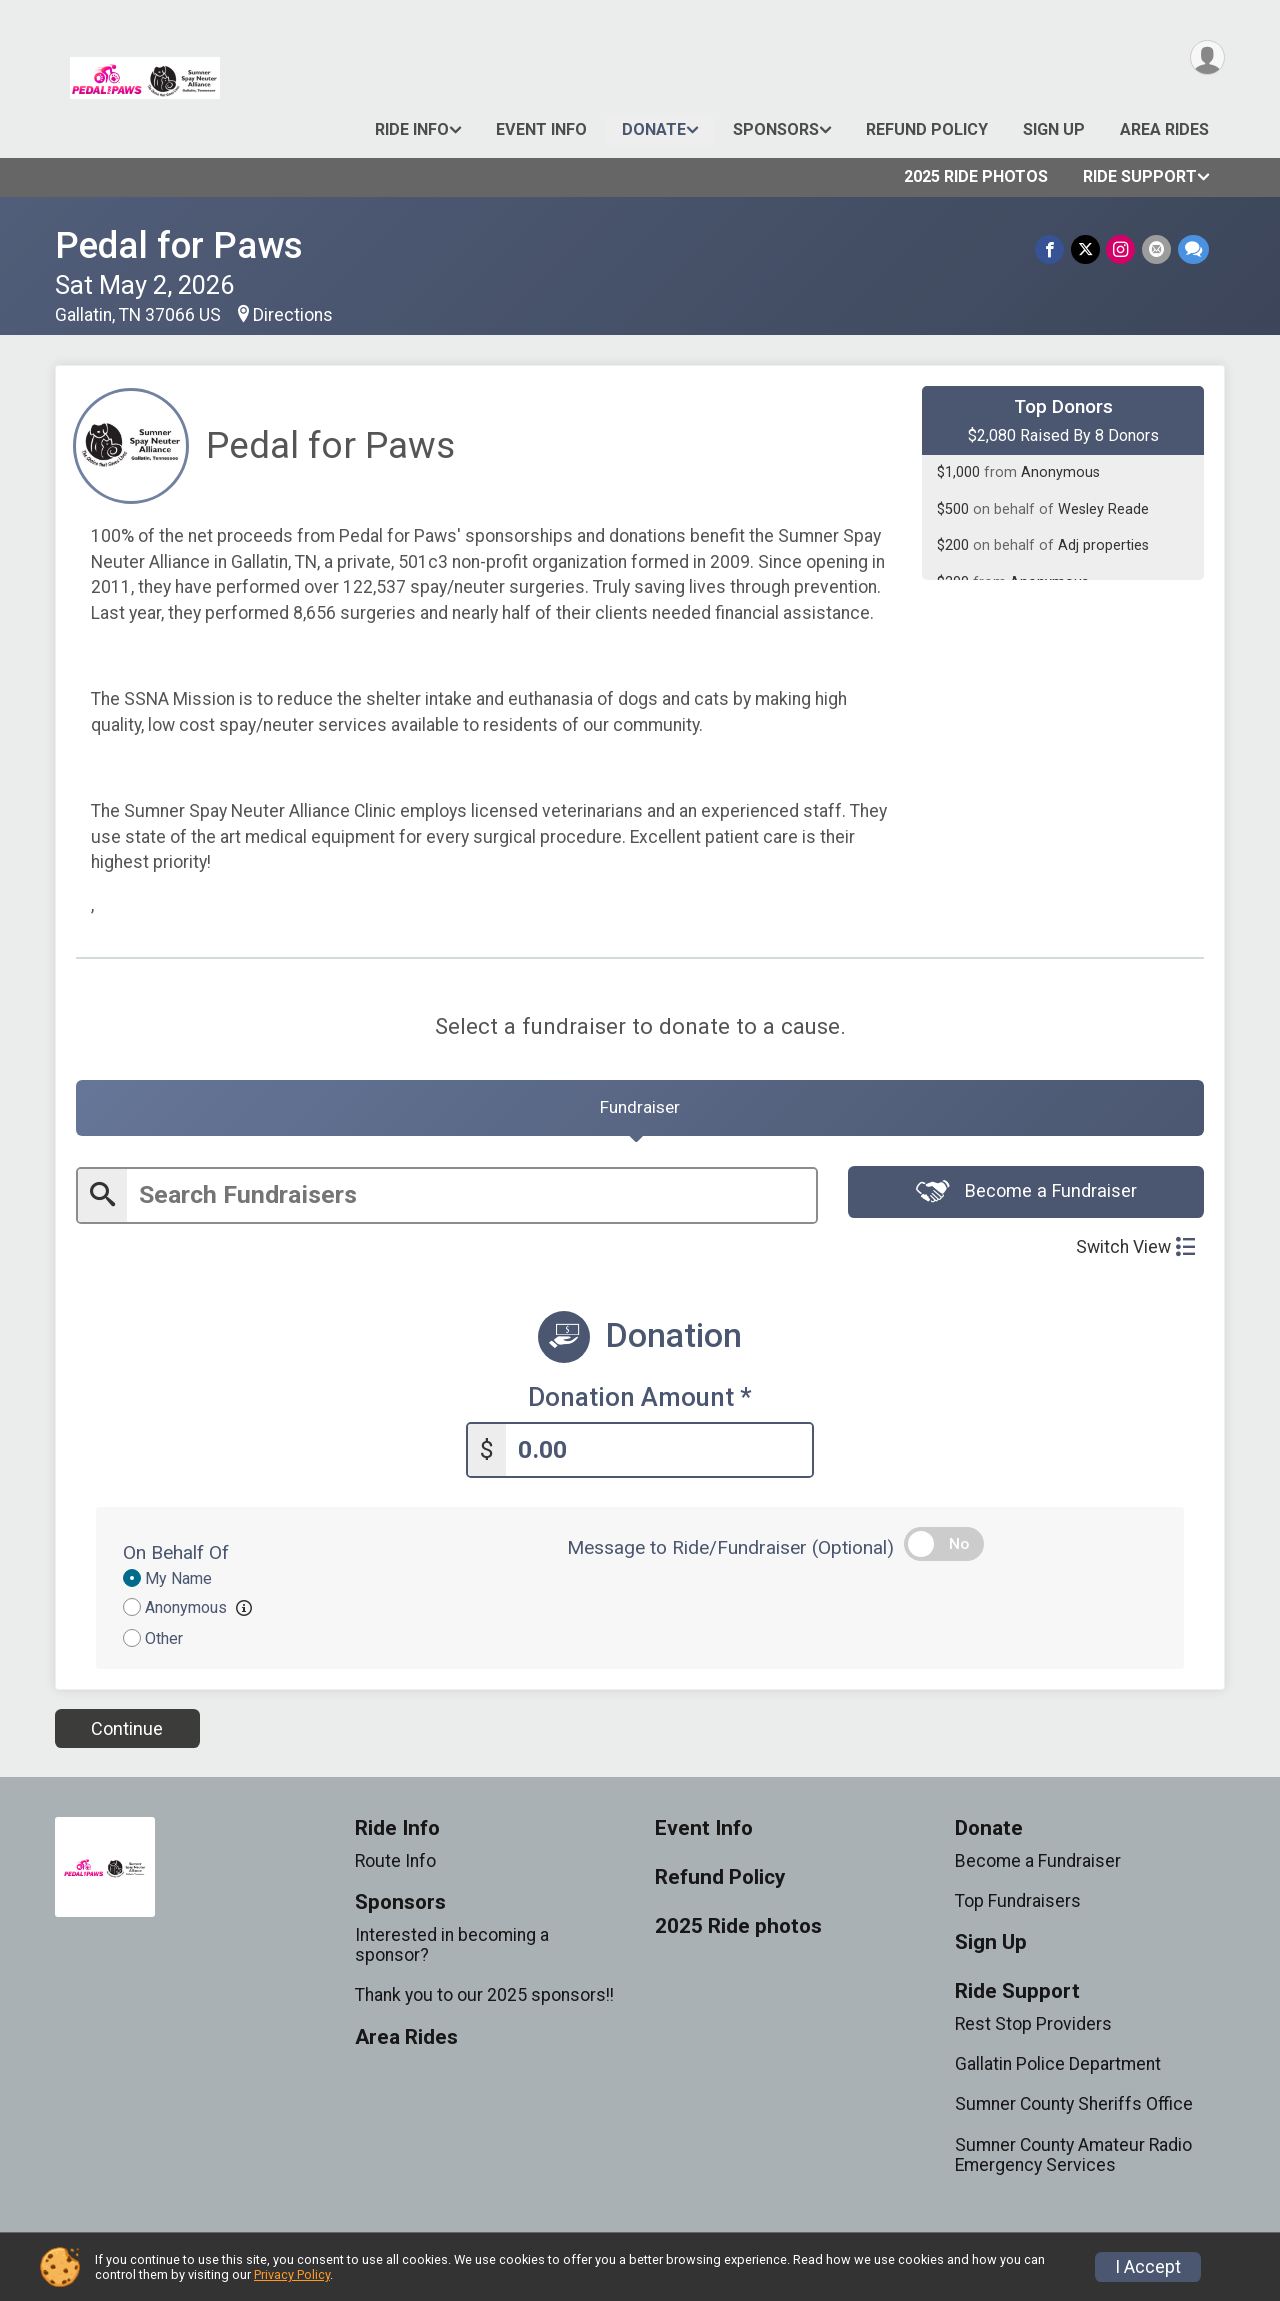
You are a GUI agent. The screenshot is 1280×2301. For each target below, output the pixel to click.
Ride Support (1140, 176)
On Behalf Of (176, 1556)
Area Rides (1164, 129)
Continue (127, 1731)
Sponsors (776, 129)
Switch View (1135, 1252)
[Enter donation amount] (659, 1453)
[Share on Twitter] (1087, 249)
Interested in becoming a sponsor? (452, 1949)
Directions (293, 315)
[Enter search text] (471, 1200)
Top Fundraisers (1018, 1905)
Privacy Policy (292, 2274)
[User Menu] (1206, 58)
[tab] (640, 1111)
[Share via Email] (1157, 249)
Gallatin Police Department (1058, 2068)
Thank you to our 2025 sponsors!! (484, 1999)
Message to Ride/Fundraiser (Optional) (730, 1551)
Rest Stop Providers (1033, 2028)
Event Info (541, 129)
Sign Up (1054, 129)
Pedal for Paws (179, 245)
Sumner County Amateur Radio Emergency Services (1073, 2158)
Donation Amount (640, 1402)
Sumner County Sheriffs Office (1074, 2108)
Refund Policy (927, 129)
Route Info (395, 1865)
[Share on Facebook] (1052, 249)
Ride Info (412, 129)
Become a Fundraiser (1026, 1197)
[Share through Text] (1193, 249)
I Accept (1148, 2267)
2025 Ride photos (976, 176)
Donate (654, 129)
